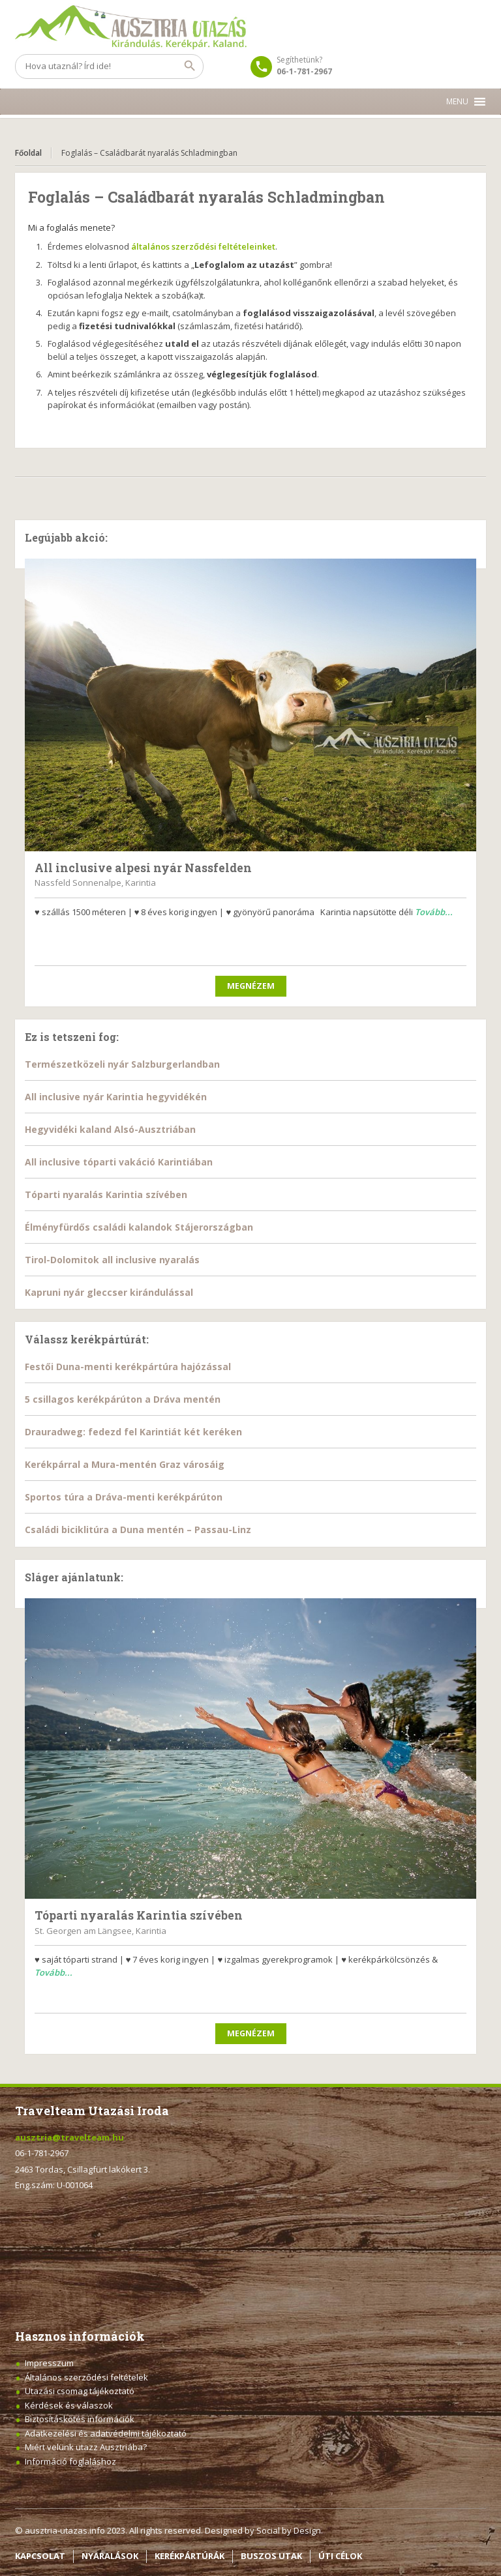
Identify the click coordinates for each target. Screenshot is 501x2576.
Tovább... (434, 912)
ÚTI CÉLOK (340, 2556)
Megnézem (251, 985)
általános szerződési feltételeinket (203, 246)
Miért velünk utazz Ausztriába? (86, 2447)
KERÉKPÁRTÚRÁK (189, 2556)
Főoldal (28, 152)
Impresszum (49, 2363)
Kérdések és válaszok (69, 2405)
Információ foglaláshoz (70, 2461)
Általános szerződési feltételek (86, 2377)
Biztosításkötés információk (79, 2419)
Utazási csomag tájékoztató (79, 2391)
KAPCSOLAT (40, 2556)
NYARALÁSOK (110, 2556)
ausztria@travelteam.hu (69, 2137)
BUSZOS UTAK (271, 2556)
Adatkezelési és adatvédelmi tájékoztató (106, 2433)
